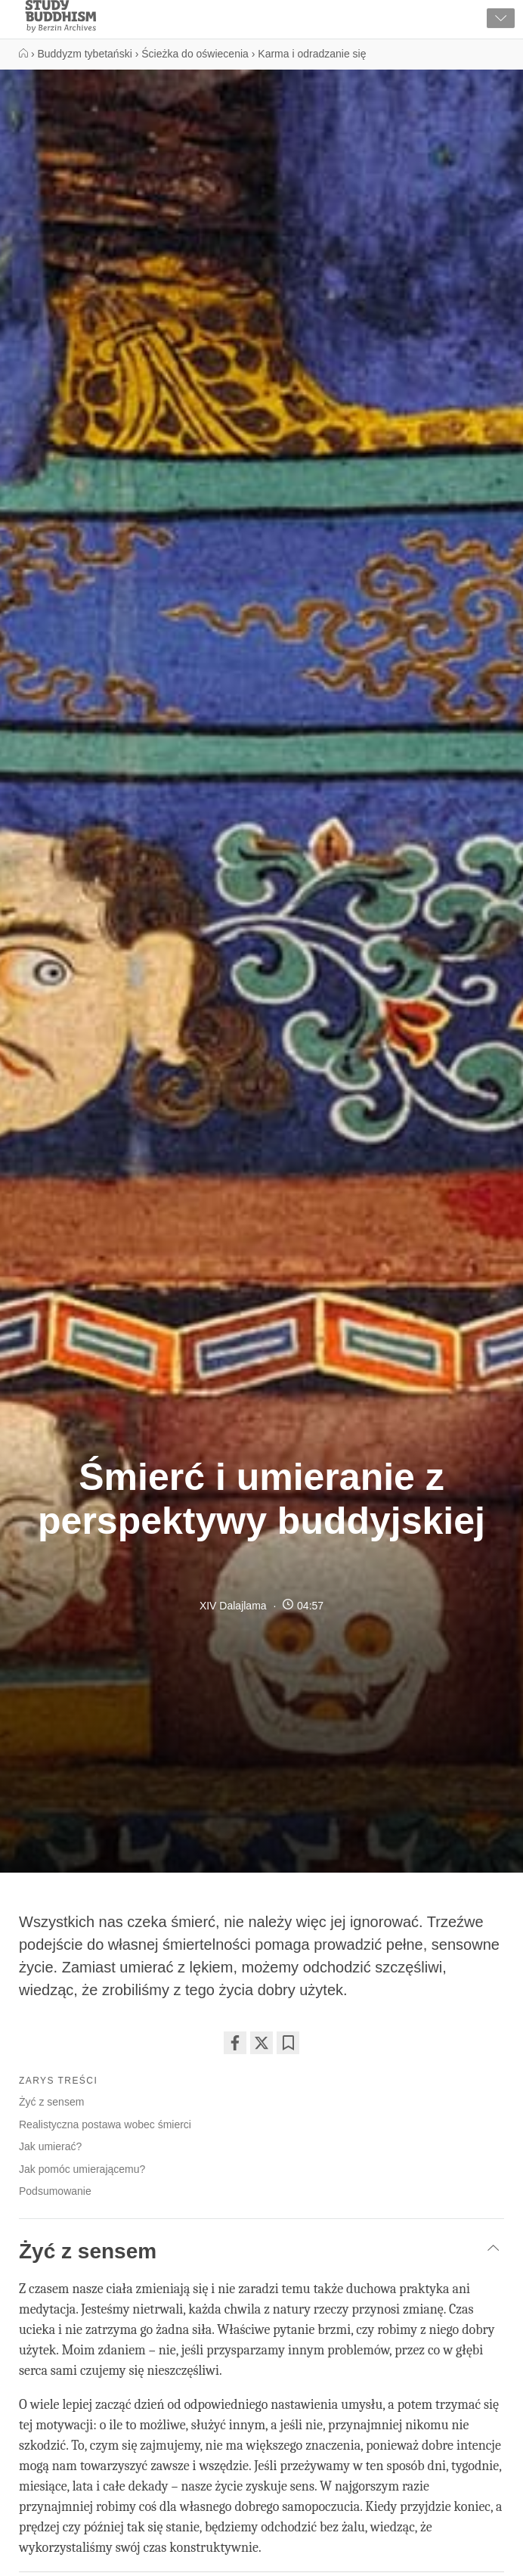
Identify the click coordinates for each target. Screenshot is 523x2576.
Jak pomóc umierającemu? (82, 2169)
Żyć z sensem (51, 2102)
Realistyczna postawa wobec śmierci (105, 2124)
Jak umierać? (50, 2146)
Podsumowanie (55, 2191)
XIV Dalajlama (233, 1606)
